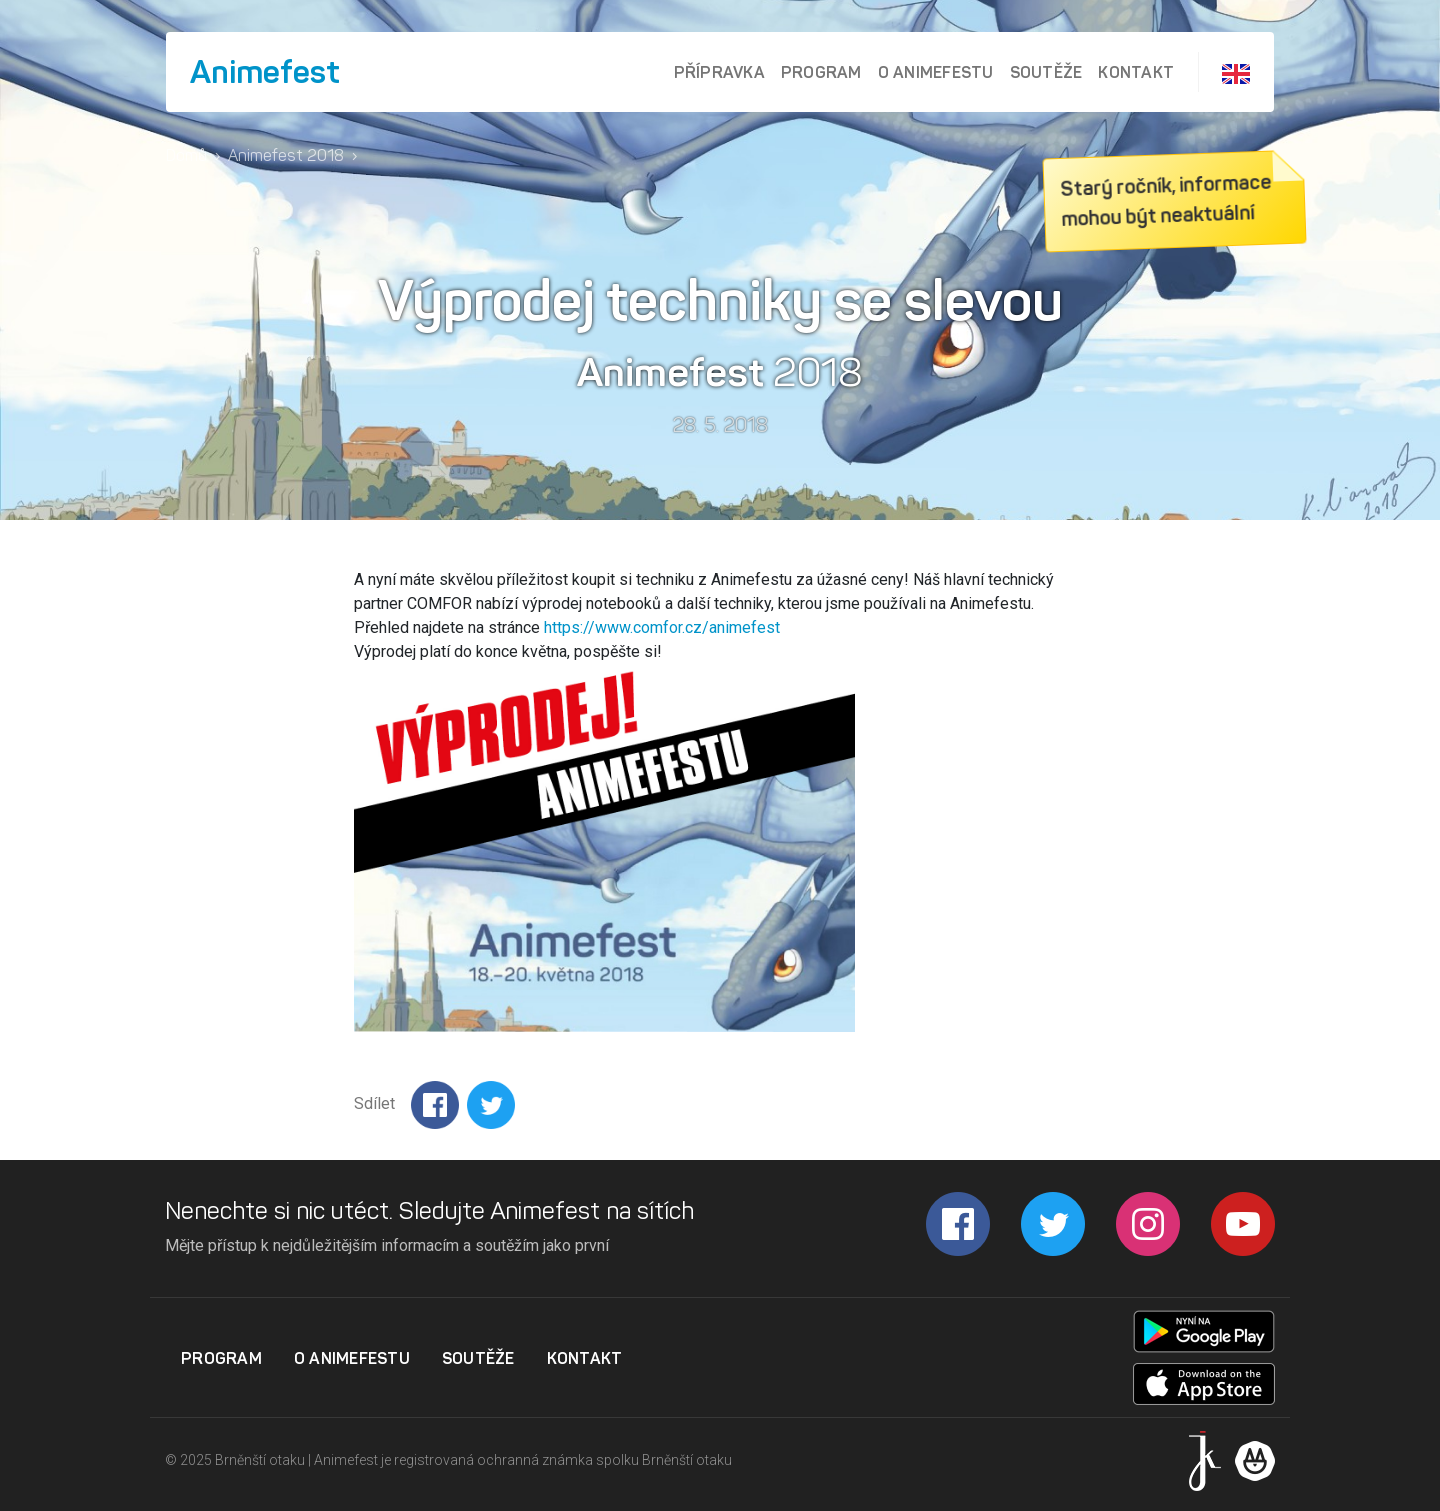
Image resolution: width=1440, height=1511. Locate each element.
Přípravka (719, 72)
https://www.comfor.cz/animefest (662, 627)
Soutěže (1046, 72)
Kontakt (1136, 72)
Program (821, 72)
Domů (186, 155)
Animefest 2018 (286, 155)
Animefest (265, 72)
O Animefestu (936, 72)
